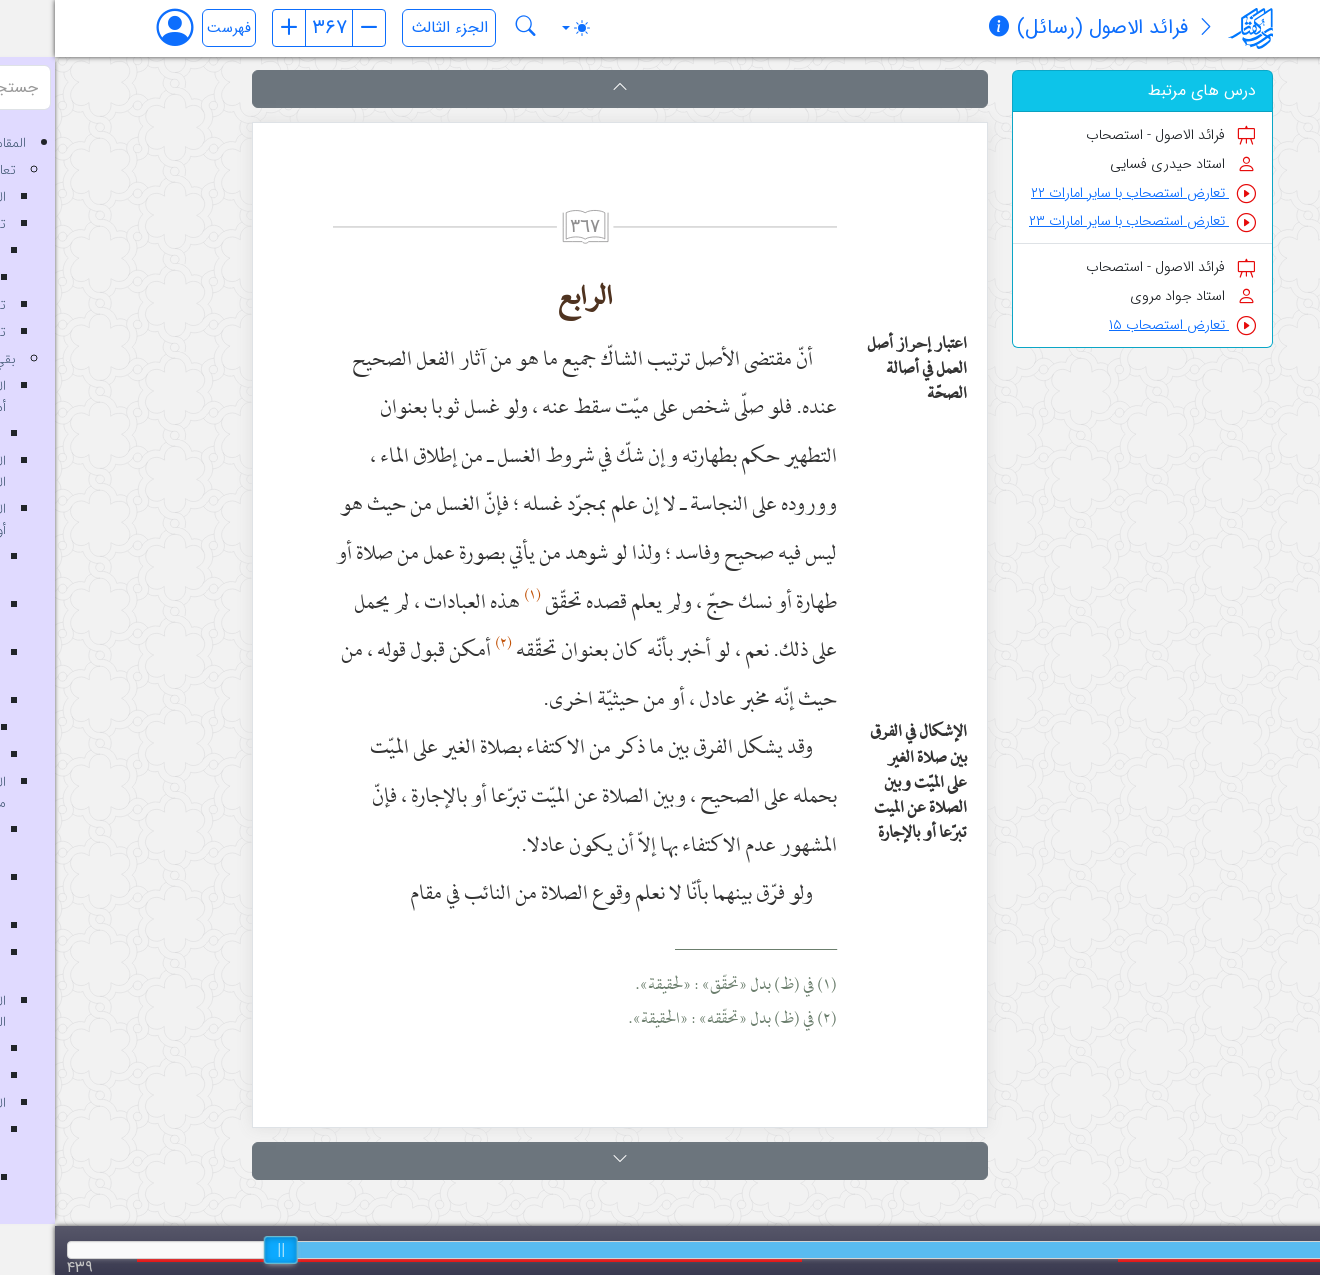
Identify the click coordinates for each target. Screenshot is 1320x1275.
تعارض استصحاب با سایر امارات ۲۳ (1087, 221)
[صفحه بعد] (314, 28)
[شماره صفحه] (274, 28)
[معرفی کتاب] (1151, 29)
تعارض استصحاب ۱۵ (1127, 325)
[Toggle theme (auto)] (521, 28)
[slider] (226, 1250)
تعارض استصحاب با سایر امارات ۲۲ (1088, 193)
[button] (565, 89)
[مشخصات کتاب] (944, 29)
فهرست (174, 28)
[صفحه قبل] (234, 28)
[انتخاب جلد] (394, 28)
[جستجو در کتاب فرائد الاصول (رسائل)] (471, 28)
